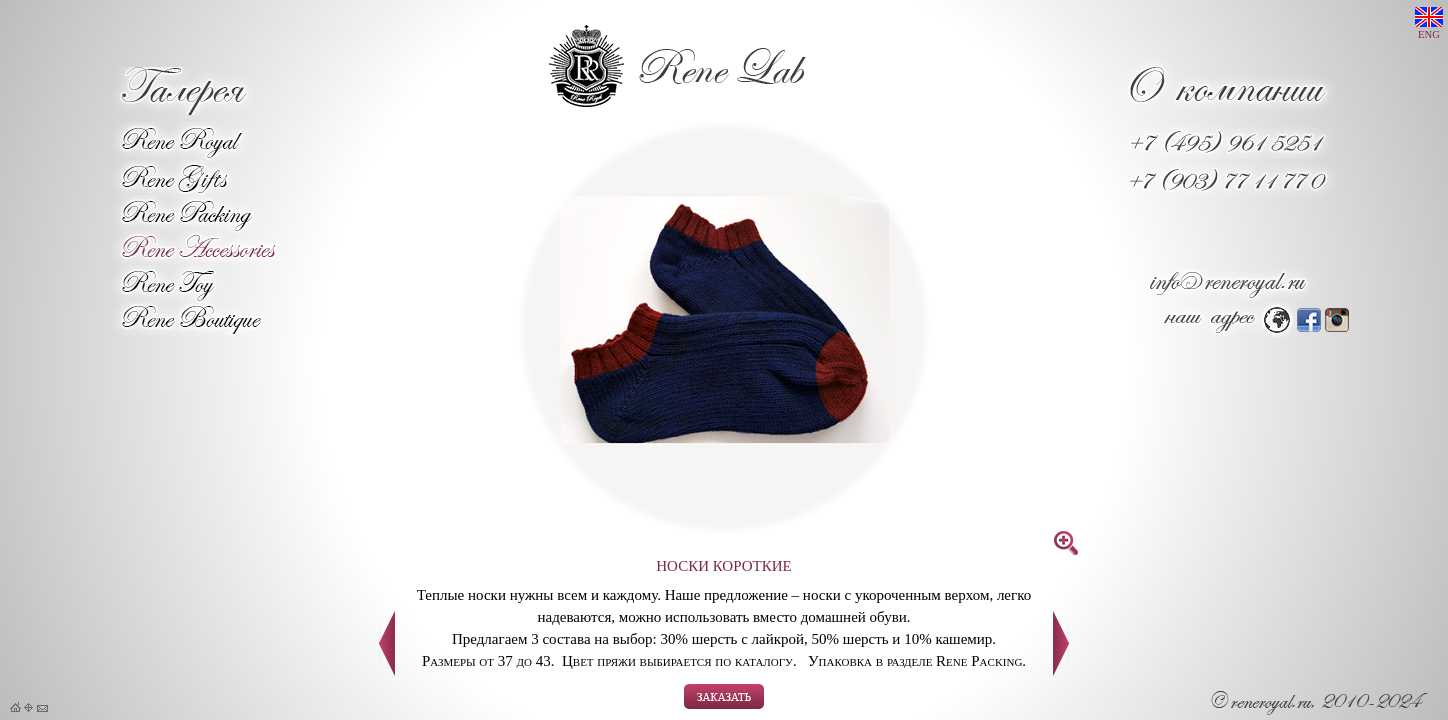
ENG (1429, 23)
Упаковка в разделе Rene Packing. (917, 661)
